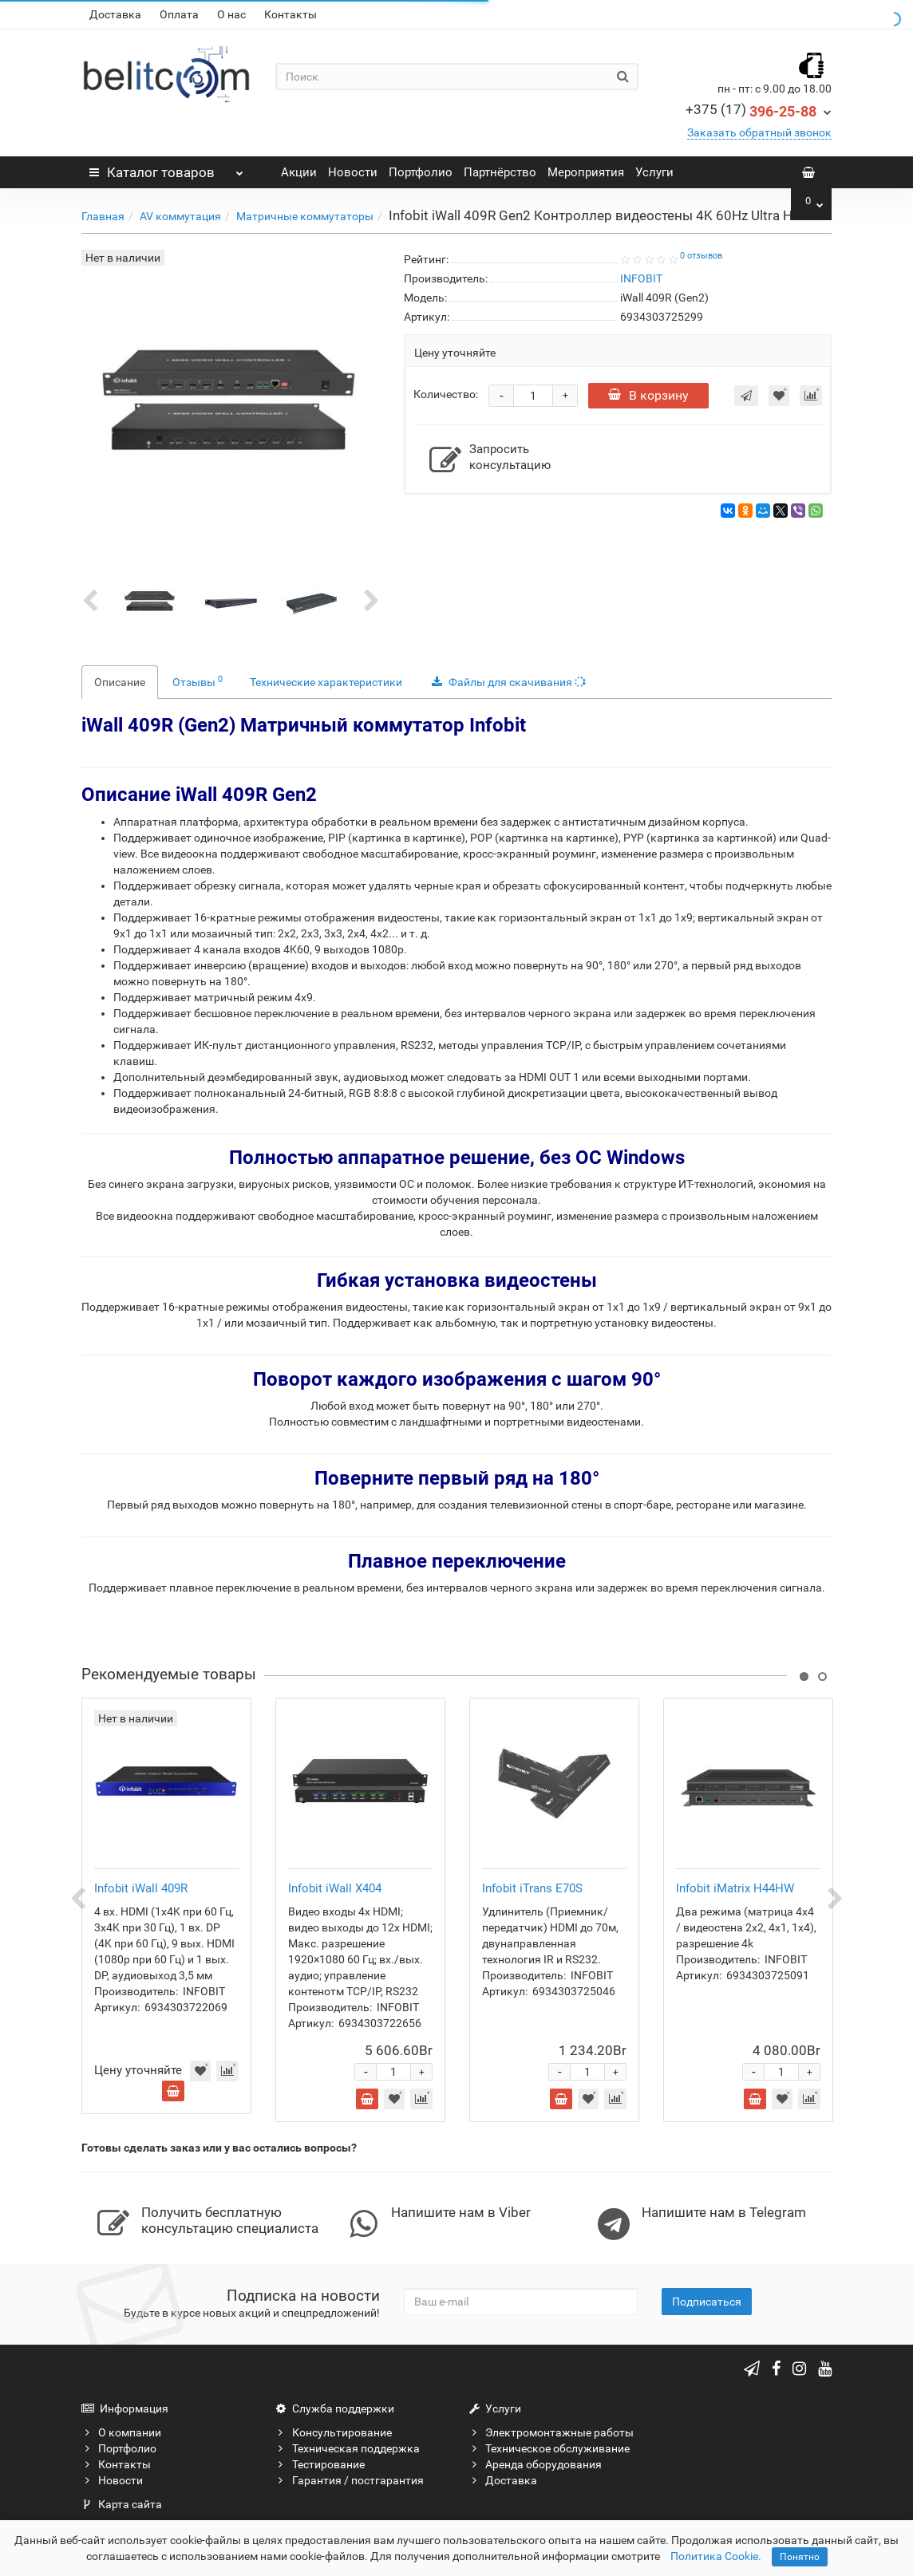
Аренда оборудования (535, 2464)
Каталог (166, 168)
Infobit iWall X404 (334, 1888)
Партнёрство (500, 172)
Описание (119, 682)
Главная (103, 216)
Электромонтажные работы (551, 2432)
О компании (121, 2432)
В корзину (648, 395)
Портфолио (421, 172)
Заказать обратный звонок (759, 132)
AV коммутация (180, 216)
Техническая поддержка (347, 2448)
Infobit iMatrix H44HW (735, 1888)
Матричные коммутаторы (305, 216)
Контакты (290, 14)
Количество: (445, 394)
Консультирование (333, 2432)
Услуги (654, 172)
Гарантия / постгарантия (349, 2480)
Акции (299, 172)
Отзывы (197, 681)
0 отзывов (701, 255)
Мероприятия (585, 172)
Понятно (800, 2556)
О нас (231, 14)
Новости (352, 172)
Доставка (115, 14)
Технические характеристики (326, 682)
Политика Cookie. (715, 2556)
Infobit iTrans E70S (532, 1888)
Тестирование (320, 2464)
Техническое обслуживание (549, 2448)
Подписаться (706, 2301)
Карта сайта (121, 2504)
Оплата (179, 14)
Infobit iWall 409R (141, 1888)
